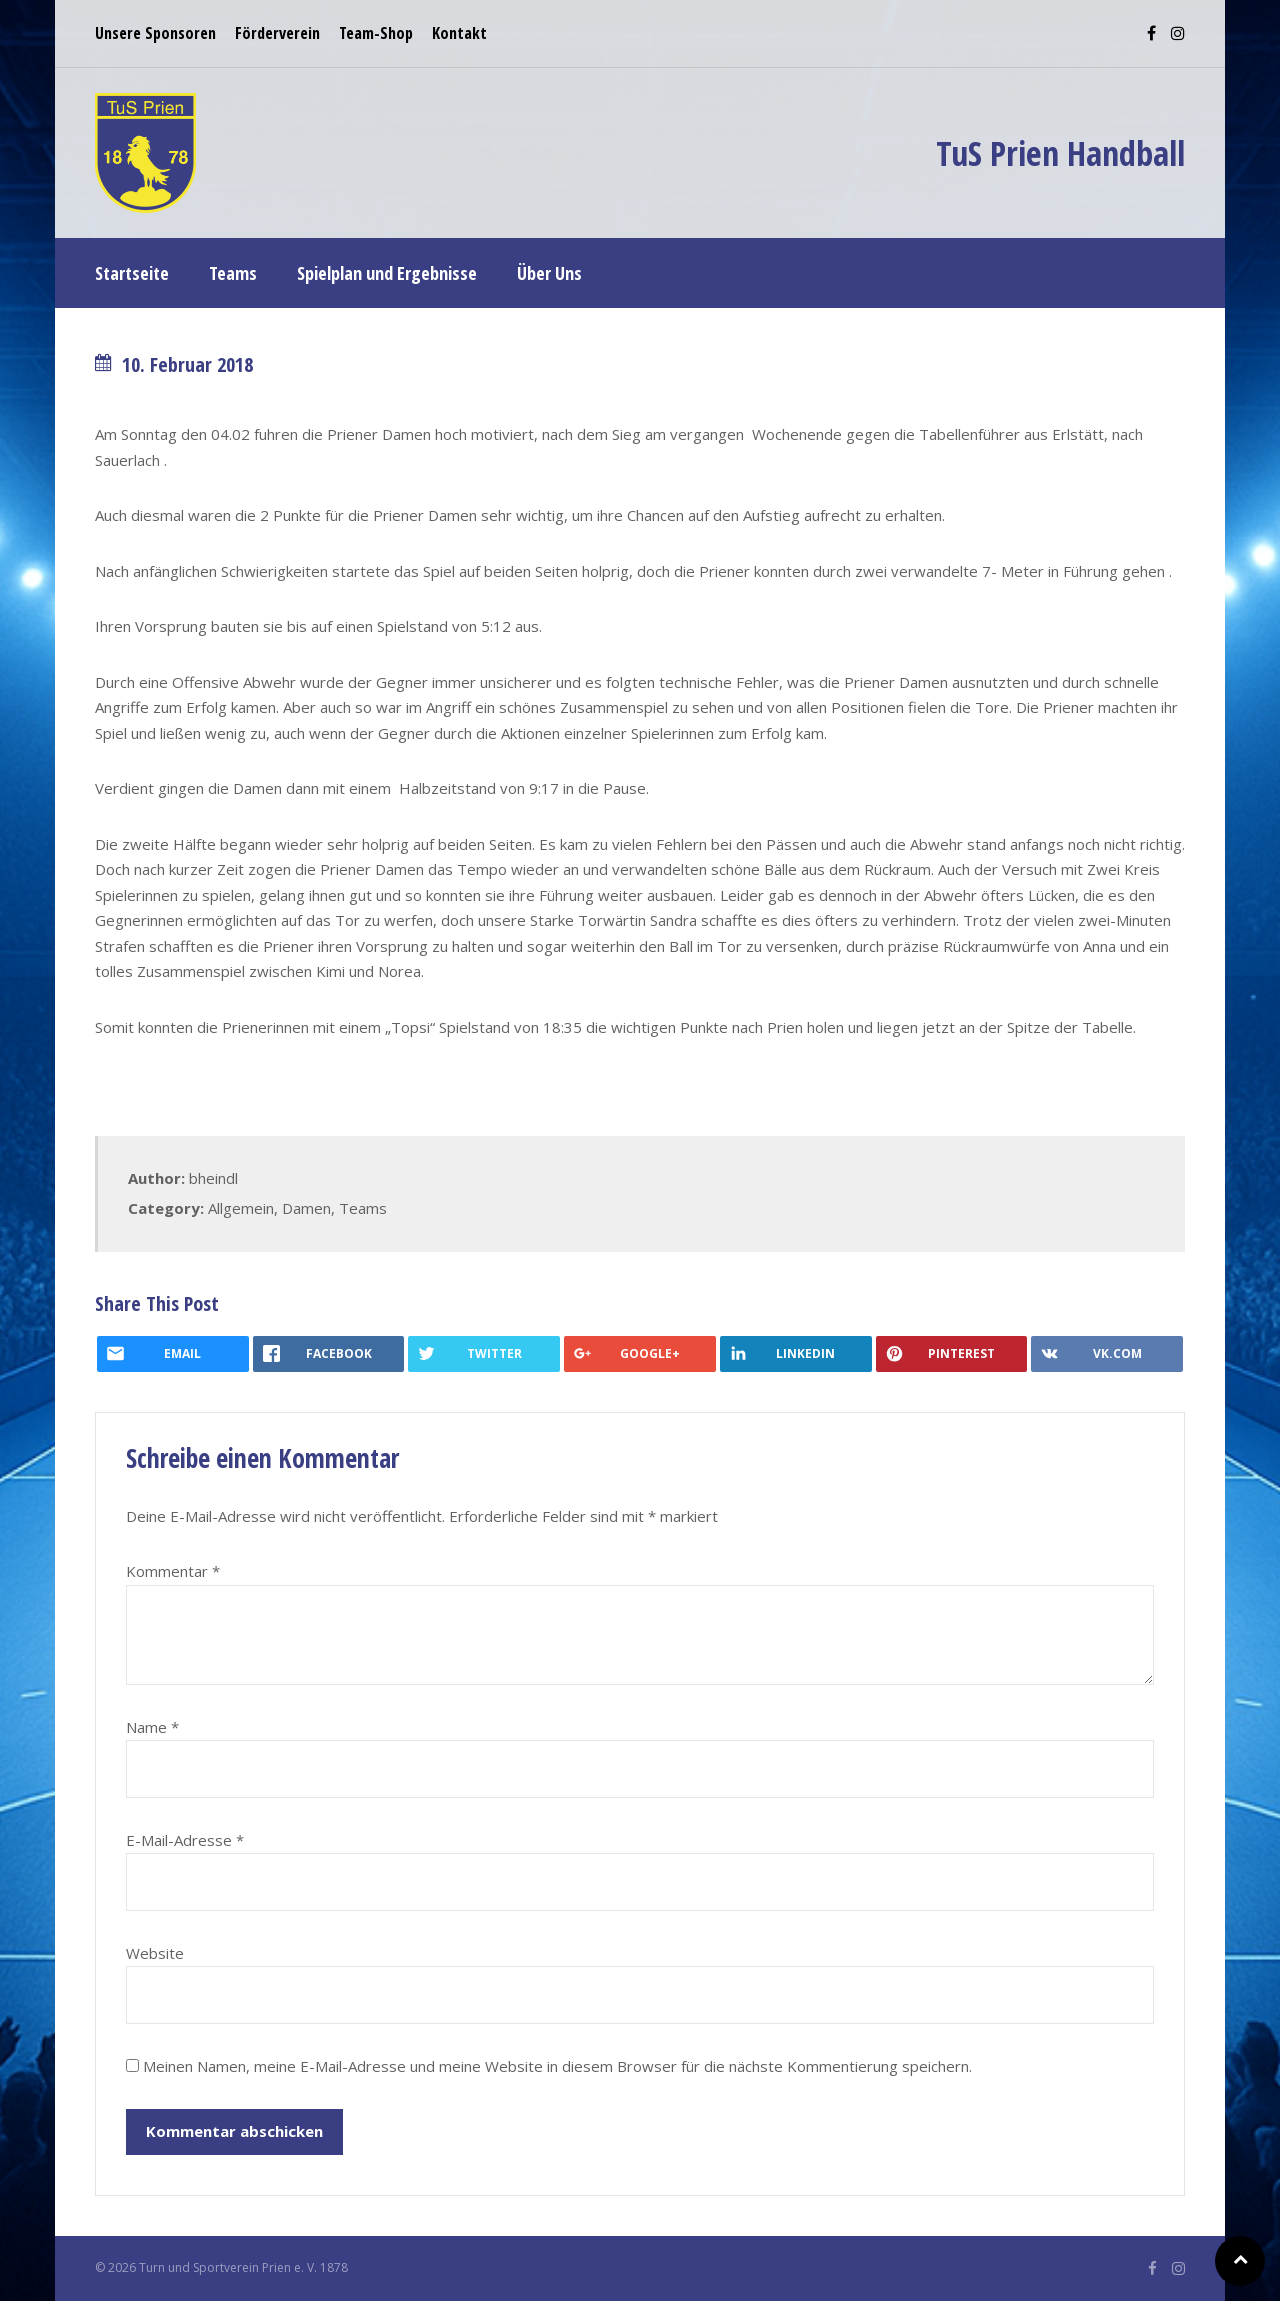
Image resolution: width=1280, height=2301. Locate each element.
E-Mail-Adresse (185, 1840)
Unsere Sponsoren (155, 33)
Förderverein (277, 33)
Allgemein (241, 1208)
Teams (363, 1208)
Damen (306, 1208)
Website (155, 1953)
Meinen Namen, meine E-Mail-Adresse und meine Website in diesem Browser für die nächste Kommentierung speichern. (557, 2066)
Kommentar (173, 1571)
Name (152, 1727)
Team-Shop (376, 33)
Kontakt (459, 33)
